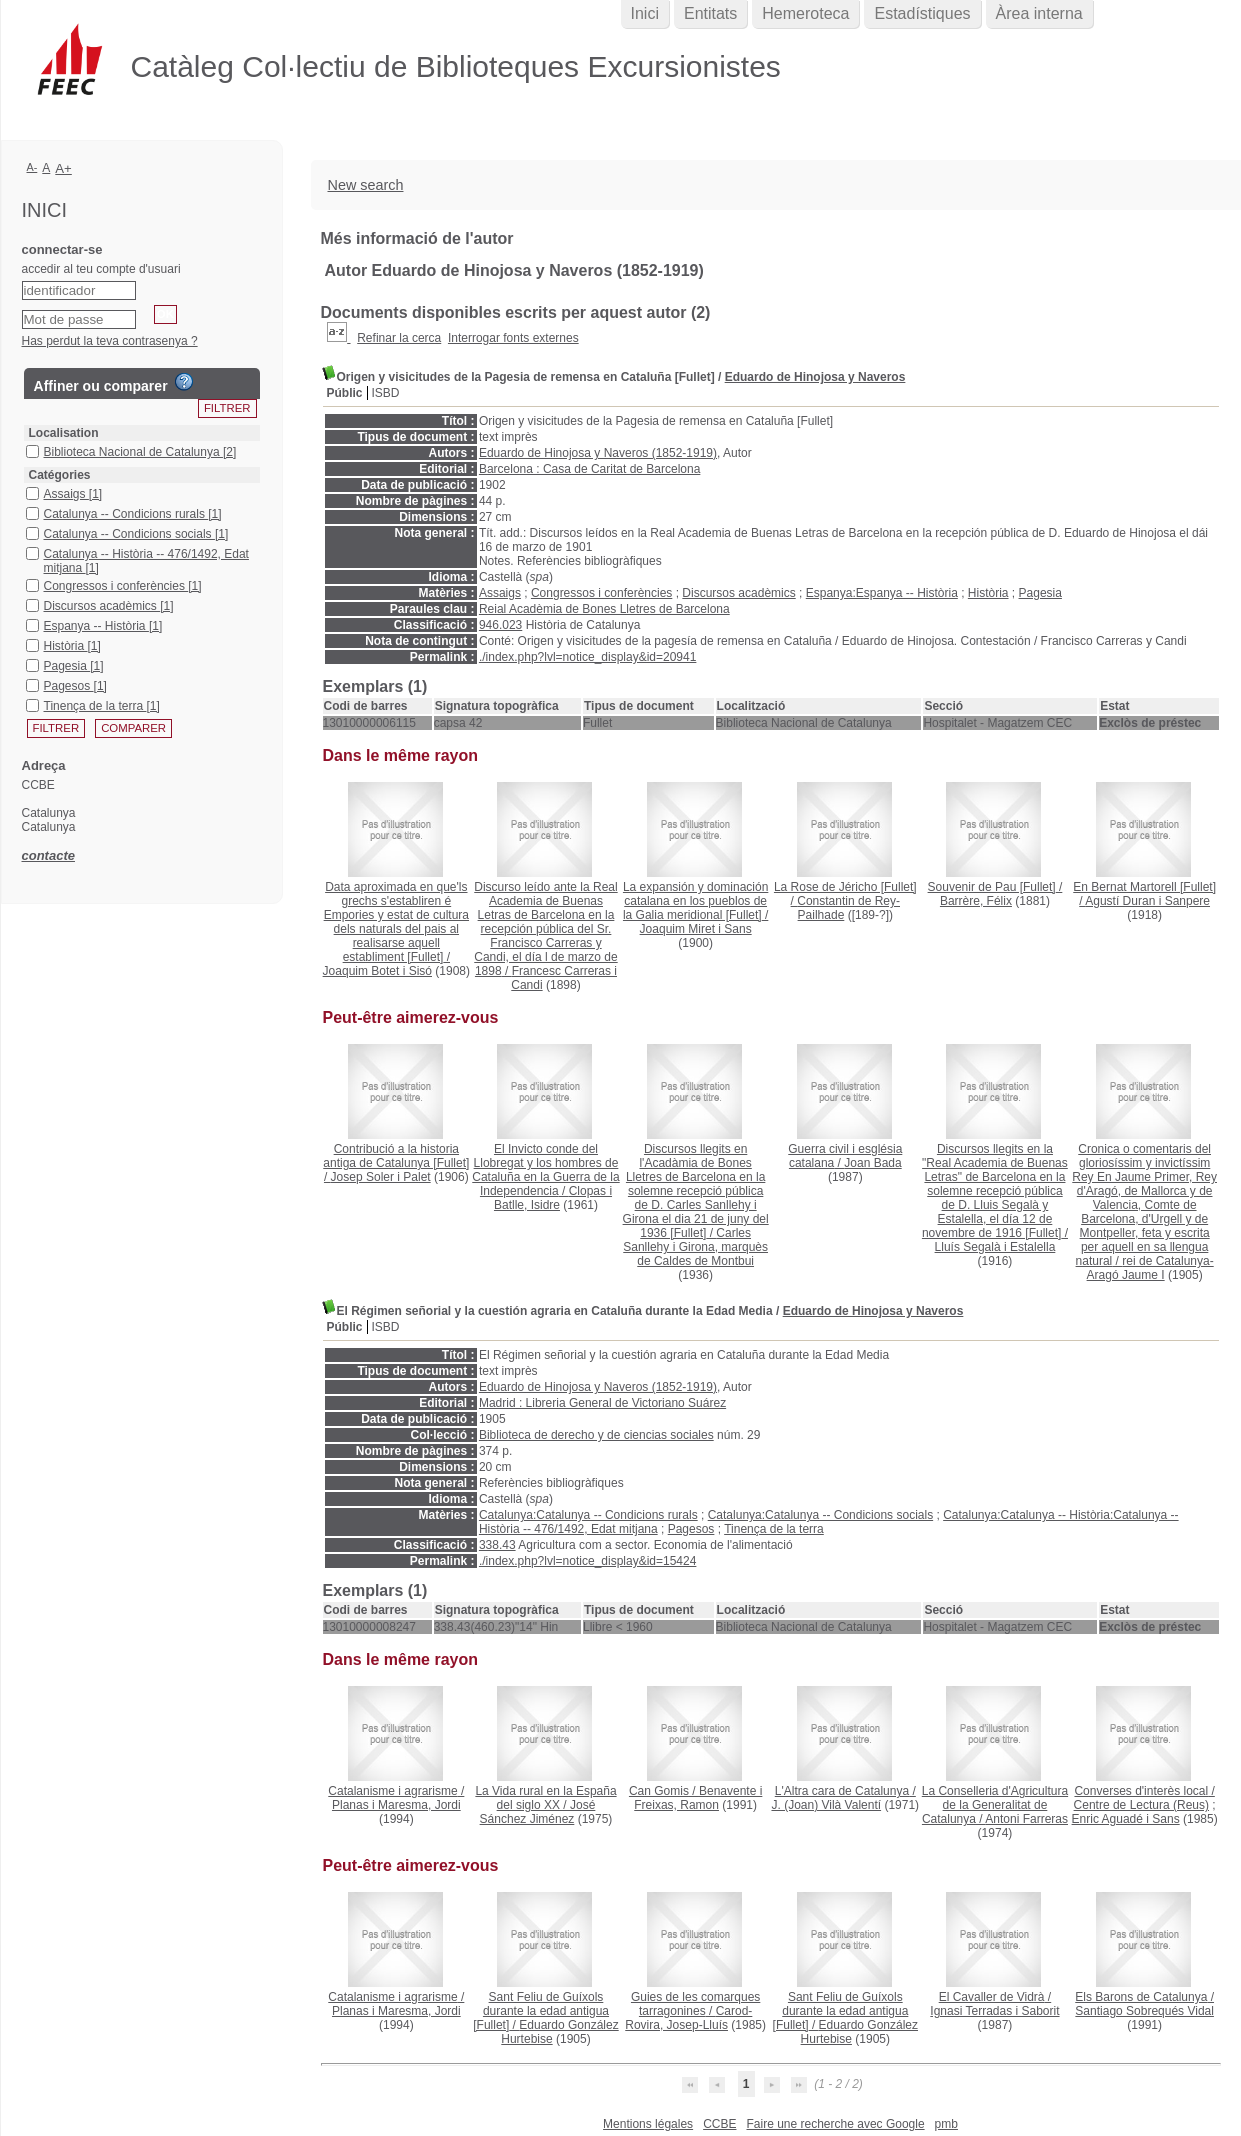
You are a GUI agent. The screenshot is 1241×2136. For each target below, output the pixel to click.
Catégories (60, 475)
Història (988, 593)
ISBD (386, 393)
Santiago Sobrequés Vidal (1144, 2011)
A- (32, 167)
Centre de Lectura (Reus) (1141, 1805)
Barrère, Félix (976, 901)
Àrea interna (1039, 13)
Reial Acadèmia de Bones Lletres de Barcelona (604, 609)
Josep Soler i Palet (381, 1177)
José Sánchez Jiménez (538, 1812)
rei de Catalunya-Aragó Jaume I (1150, 1268)
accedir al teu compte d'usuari (101, 269)
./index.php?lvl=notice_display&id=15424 (588, 1561)
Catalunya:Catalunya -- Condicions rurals (588, 1515)
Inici (645, 13)
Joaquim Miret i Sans (696, 929)
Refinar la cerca (399, 338)
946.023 (500, 625)
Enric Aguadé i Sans (1126, 1819)
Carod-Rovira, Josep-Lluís (688, 2018)
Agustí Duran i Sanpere (1147, 901)
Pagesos (691, 1529)
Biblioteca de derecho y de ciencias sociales (596, 1435)
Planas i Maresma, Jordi (396, 1805)
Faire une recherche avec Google (835, 2124)
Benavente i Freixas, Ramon (698, 1798)
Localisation (64, 433)
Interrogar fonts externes (513, 338)
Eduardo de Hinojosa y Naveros (815, 377)
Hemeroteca (805, 13)
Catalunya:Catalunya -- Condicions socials (820, 1515)
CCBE (719, 2124)
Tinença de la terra (774, 1529)
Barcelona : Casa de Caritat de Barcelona (589, 469)
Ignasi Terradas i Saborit (994, 2011)
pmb (946, 2124)
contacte (48, 855)
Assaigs (500, 593)
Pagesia (1040, 593)
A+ (63, 168)
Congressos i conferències (601, 593)
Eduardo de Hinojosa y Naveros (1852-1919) (598, 453)
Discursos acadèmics (738, 593)
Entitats (710, 13)
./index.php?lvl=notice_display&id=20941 (588, 657)
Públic (345, 393)
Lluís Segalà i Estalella (995, 1247)
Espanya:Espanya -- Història (882, 593)
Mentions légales (648, 2124)
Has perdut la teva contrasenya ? (110, 341)
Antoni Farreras (1026, 1819)
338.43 (497, 1545)
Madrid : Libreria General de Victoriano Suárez (602, 1403)
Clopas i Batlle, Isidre (553, 1198)
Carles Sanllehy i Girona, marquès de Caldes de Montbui (695, 1247)
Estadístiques (922, 13)
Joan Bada (872, 1163)
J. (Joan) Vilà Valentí (826, 1805)
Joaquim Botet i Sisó (377, 971)
